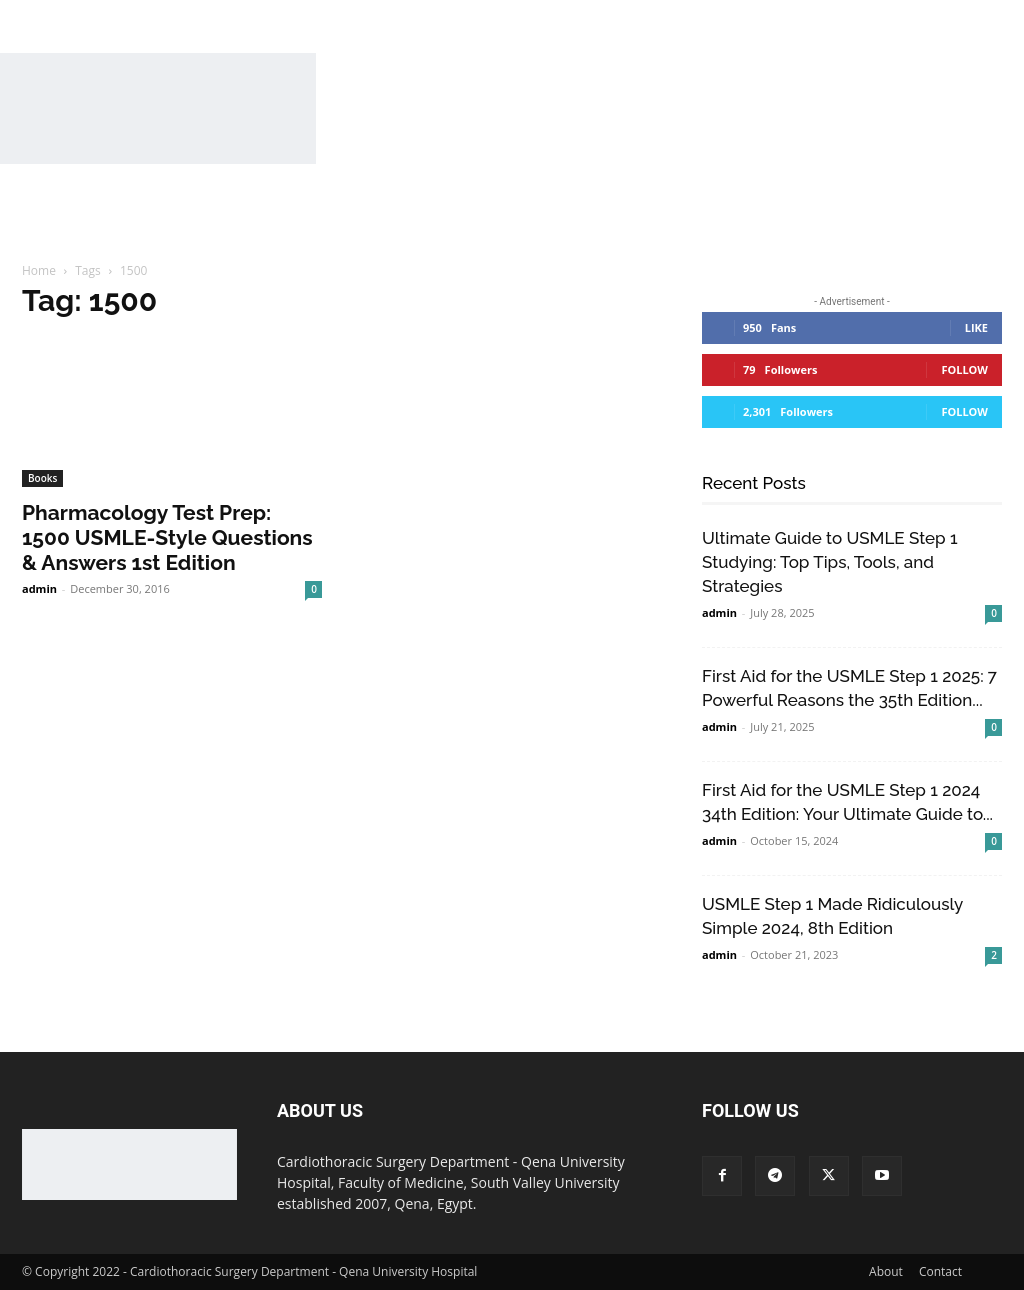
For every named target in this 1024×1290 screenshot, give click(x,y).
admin (39, 588)
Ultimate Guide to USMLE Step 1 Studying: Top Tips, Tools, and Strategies (830, 562)
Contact (940, 1271)
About (886, 1271)
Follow (964, 369)
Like (976, 327)
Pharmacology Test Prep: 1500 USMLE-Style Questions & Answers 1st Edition (167, 537)
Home (39, 270)
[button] (966, 216)
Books (42, 478)
